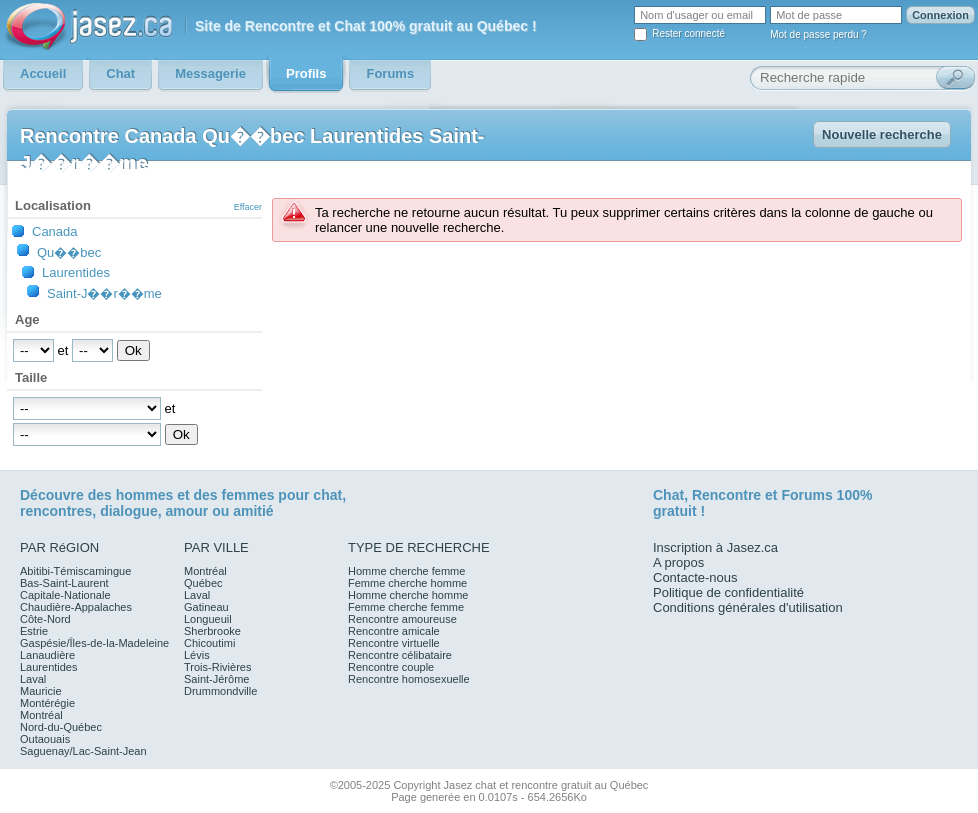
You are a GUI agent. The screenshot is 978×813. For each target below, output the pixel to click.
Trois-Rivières (217, 667)
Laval (33, 679)
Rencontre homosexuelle (409, 679)
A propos (678, 562)
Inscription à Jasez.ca (715, 547)
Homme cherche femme (406, 571)
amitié (253, 511)
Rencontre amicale (394, 631)
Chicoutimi (209, 643)
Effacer (248, 207)
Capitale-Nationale (65, 595)
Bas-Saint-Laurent (64, 583)
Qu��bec (69, 252)
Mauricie (41, 691)
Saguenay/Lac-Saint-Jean (83, 751)
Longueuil (208, 619)
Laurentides (76, 272)
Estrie (34, 631)
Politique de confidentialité (728, 592)
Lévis (197, 655)
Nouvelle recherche (882, 134)
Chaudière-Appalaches (76, 607)
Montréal (41, 715)
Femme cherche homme (407, 583)
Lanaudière (47, 655)
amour (186, 511)
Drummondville (220, 691)
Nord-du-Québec (61, 727)
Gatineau (206, 607)
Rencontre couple (391, 667)
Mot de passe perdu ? (818, 34)
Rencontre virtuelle (394, 643)
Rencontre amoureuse (402, 619)
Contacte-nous (695, 577)
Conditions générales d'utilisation (748, 607)
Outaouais (45, 739)
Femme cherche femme (406, 607)
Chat (668, 495)
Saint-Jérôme (216, 679)
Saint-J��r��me (104, 293)
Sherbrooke (212, 631)
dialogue (129, 511)
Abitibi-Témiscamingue (75, 571)
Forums (806, 495)
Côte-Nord (45, 619)
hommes (145, 495)
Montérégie (47, 703)
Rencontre (726, 495)
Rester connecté (688, 33)
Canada (55, 231)
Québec (203, 583)
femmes (248, 495)
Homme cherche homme (408, 595)
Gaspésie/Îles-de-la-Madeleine (94, 643)
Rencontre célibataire (400, 655)
